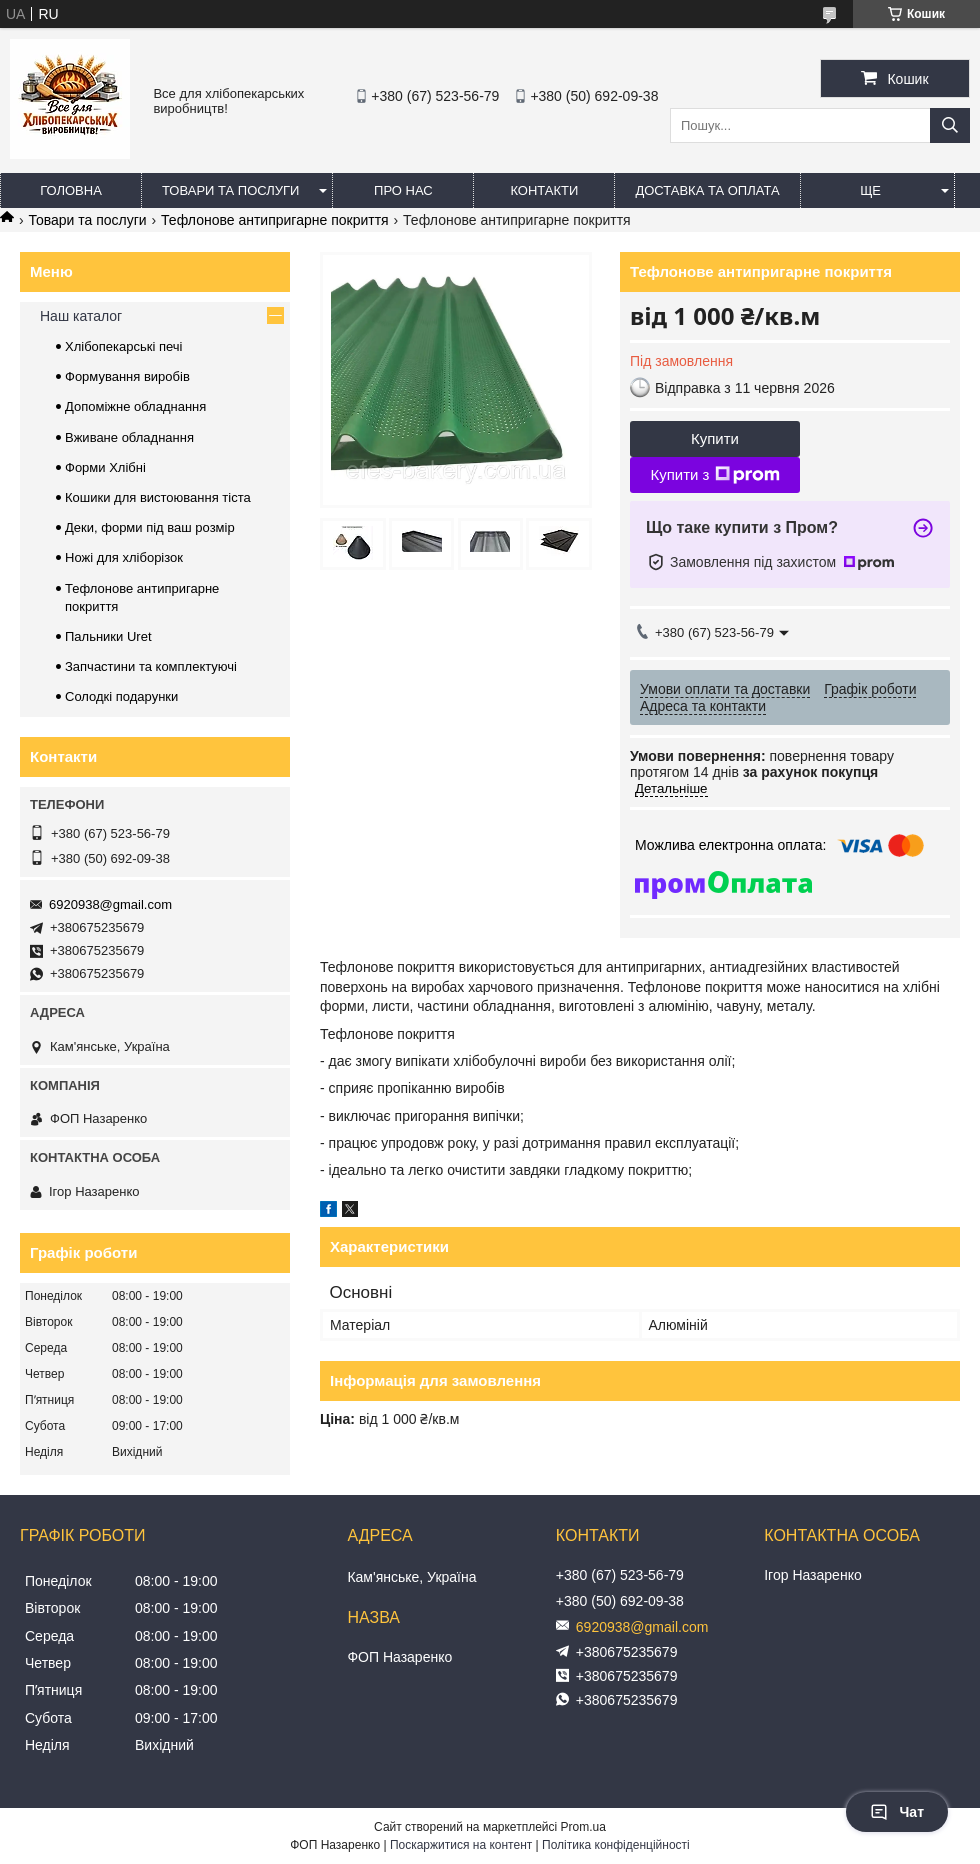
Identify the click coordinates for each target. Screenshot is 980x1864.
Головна (71, 190)
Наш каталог (81, 316)
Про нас (403, 190)
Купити (715, 438)
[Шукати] (950, 125)
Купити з (714, 475)
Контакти (544, 190)
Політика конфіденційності (616, 1845)
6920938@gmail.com (110, 904)
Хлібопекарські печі (123, 346)
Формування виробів (127, 376)
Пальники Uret (108, 636)
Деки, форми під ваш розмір (150, 527)
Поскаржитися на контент (461, 1845)
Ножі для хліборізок (124, 557)
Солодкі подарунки (121, 696)
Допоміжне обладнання (135, 406)
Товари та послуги (230, 190)
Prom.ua (583, 1827)
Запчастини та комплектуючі (151, 666)
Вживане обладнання (129, 437)
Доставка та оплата (707, 190)
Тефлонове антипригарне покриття (275, 220)
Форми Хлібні (105, 467)
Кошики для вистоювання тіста (158, 497)
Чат (897, 1812)
